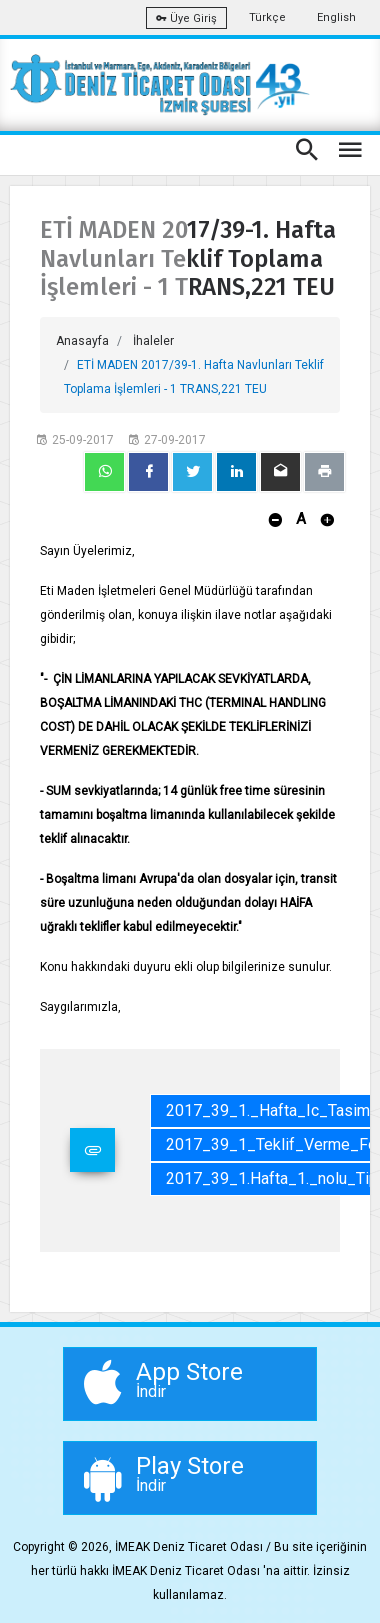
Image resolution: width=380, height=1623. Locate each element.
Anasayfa (82, 341)
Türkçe (267, 17)
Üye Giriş (186, 18)
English (336, 17)
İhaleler (153, 341)
